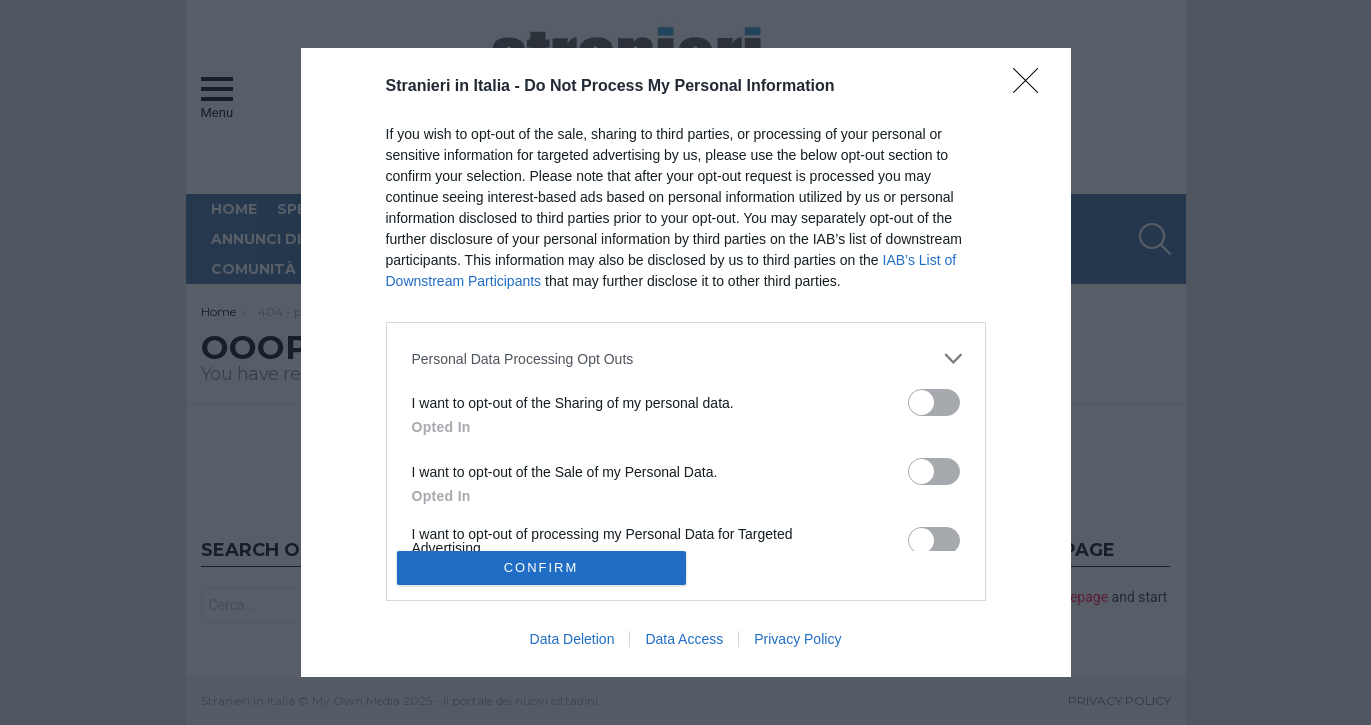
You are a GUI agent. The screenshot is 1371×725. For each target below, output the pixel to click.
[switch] (934, 402)
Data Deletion (572, 639)
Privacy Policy (797, 639)
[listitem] (686, 358)
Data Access (684, 639)
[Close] (1032, 87)
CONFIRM (541, 566)
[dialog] (686, 362)
